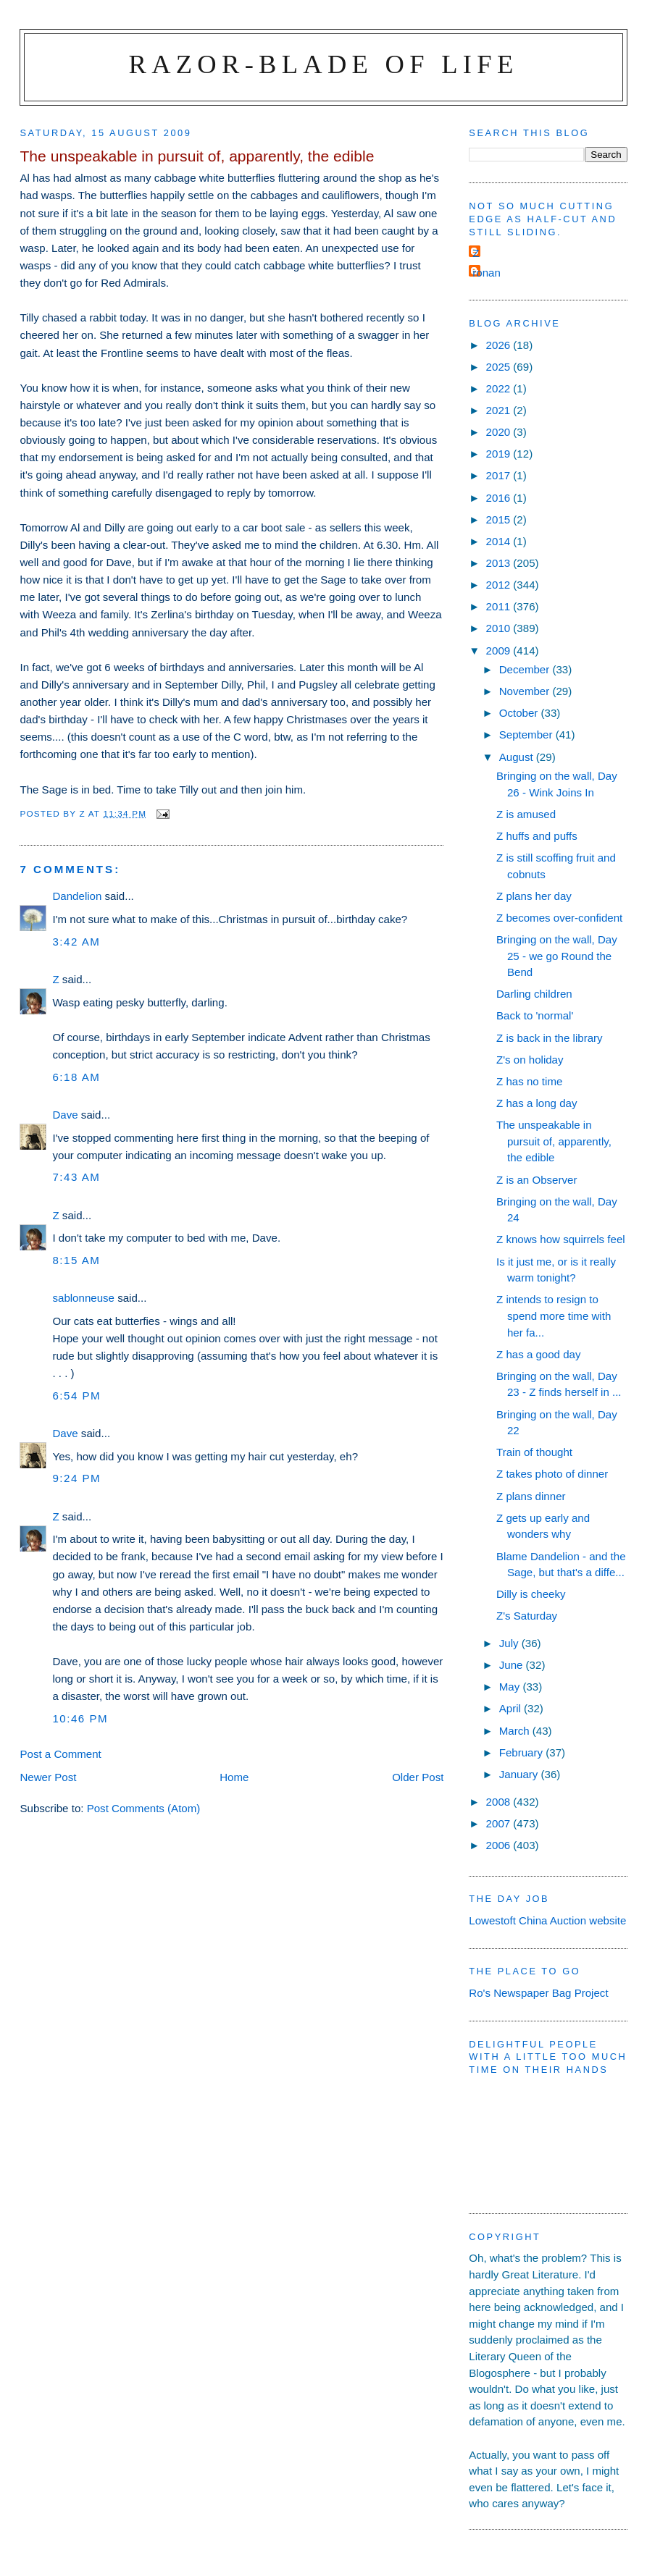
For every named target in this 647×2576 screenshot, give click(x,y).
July (510, 1643)
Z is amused (526, 814)
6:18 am (76, 1077)
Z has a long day (536, 1103)
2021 (500, 410)
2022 (500, 388)
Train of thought (534, 1452)
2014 (500, 541)
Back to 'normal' (534, 1015)
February (522, 1752)
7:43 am (76, 1177)
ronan (486, 272)
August (517, 757)
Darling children (534, 994)
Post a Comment (60, 1754)
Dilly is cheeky (531, 1594)
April (511, 1708)
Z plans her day (534, 896)
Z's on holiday (530, 1059)
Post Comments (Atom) (144, 1808)
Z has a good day (538, 1354)
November (526, 691)
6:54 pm (76, 1395)
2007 (500, 1823)
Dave (65, 1114)
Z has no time (529, 1081)
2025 (500, 367)
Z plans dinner (531, 1496)
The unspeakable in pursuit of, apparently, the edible (553, 1141)
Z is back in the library (549, 1038)
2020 (500, 432)
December (526, 669)
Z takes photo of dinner (552, 1474)
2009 (500, 650)
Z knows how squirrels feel (560, 1239)
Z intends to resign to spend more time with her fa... (553, 1315)
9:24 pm (76, 1478)
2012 (500, 584)
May (511, 1686)
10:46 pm (80, 1718)
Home (234, 1777)
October (520, 713)
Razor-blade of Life (324, 64)
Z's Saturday (526, 1615)
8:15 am (76, 1260)
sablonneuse (83, 1298)
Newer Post (48, 1777)
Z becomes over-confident (559, 918)
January (520, 1774)
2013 (500, 563)
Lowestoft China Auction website (547, 1920)
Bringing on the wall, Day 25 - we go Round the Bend (556, 955)
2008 (500, 1802)
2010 (500, 628)
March (516, 1731)
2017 (500, 475)
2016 (500, 498)
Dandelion (76, 896)
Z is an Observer (536, 1180)
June (512, 1665)
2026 (500, 345)
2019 (500, 453)
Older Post (417, 1777)
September (527, 734)
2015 (500, 519)
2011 (500, 606)
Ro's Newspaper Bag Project (538, 1993)
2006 (500, 1845)
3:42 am (76, 941)
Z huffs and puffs (536, 836)
